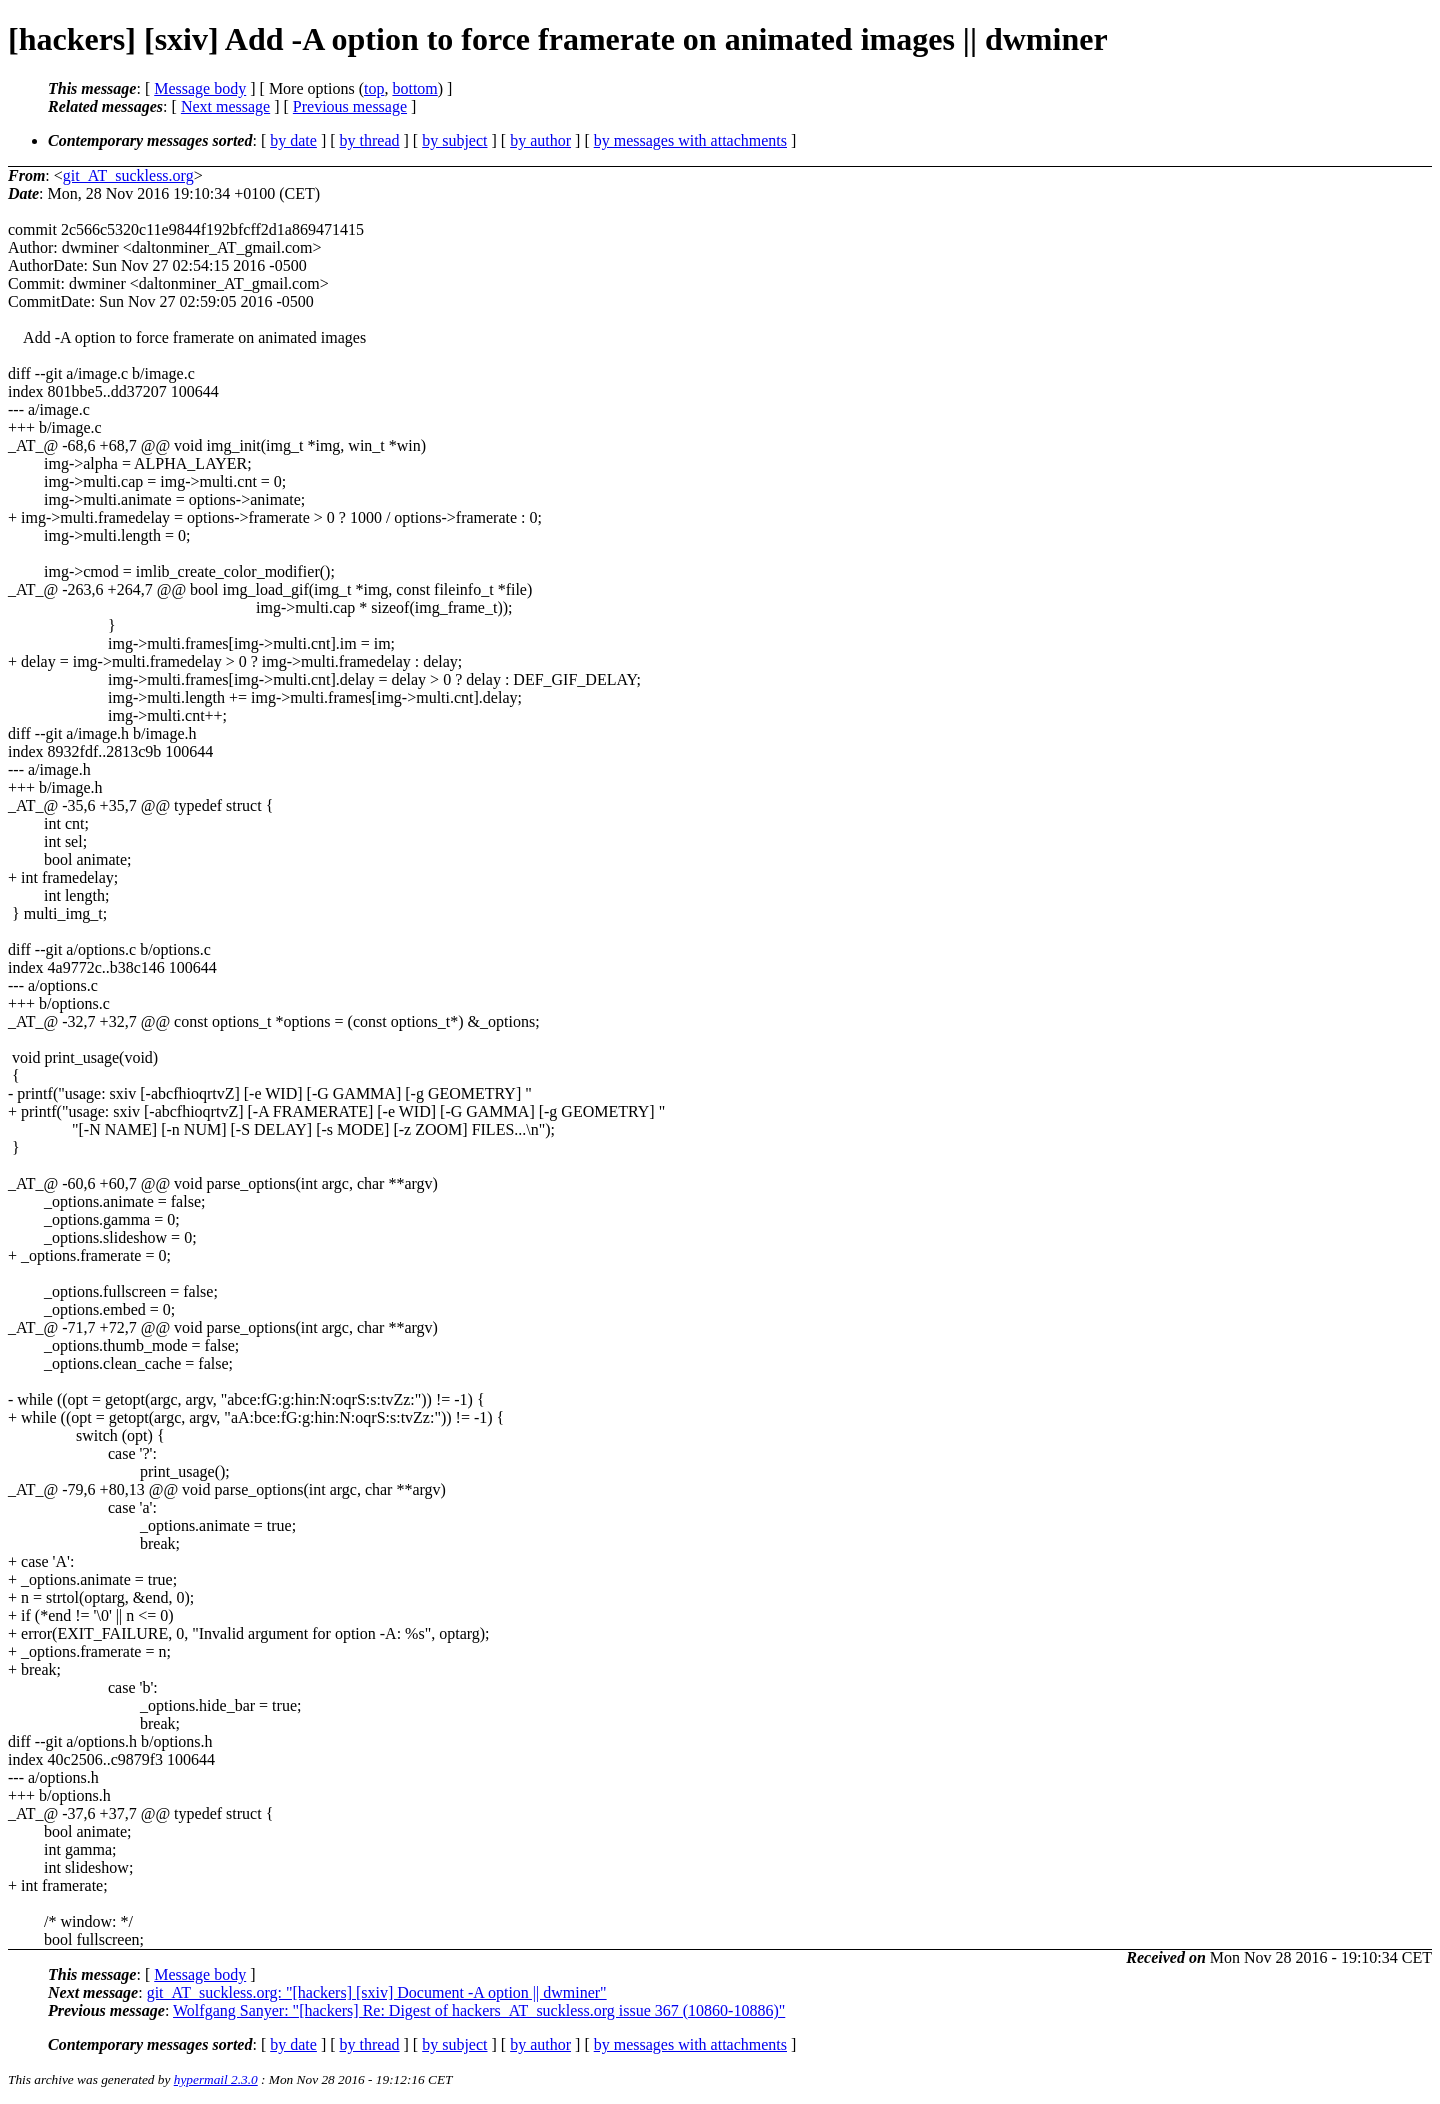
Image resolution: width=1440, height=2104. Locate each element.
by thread (370, 140)
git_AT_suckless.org (128, 175)
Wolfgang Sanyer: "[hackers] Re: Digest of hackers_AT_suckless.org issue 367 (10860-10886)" (479, 2010)
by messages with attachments (690, 140)
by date (293, 140)
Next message (225, 106)
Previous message (350, 106)
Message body (200, 88)
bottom (414, 88)
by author (540, 140)
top (374, 88)
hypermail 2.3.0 (216, 2079)
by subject (454, 140)
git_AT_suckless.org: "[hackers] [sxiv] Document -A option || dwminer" (377, 1992)
